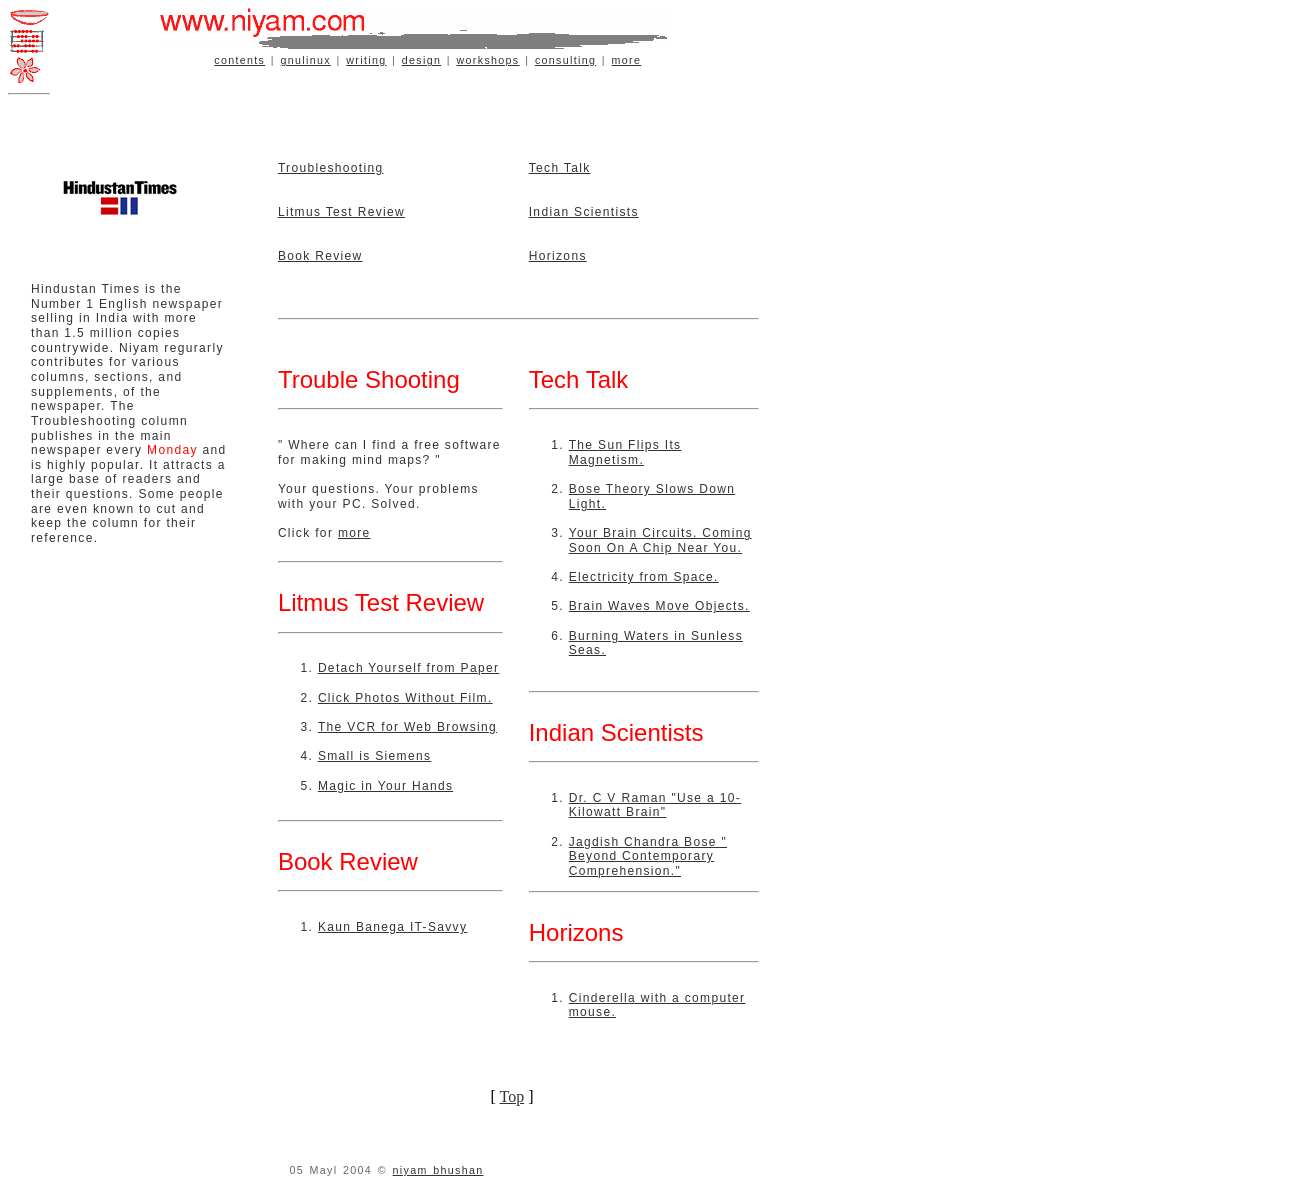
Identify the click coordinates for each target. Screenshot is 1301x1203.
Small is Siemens (374, 756)
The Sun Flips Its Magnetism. (625, 452)
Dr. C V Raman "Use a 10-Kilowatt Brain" (655, 805)
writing (366, 60)
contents (239, 60)
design (421, 60)
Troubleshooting (331, 168)
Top (512, 1096)
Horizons (558, 256)
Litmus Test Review (341, 212)
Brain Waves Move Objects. (659, 606)
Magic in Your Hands (385, 786)
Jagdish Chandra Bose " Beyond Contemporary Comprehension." (648, 856)
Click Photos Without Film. (405, 698)
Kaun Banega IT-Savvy (392, 927)
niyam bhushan (438, 1170)
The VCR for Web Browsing (407, 727)
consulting (565, 60)
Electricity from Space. (644, 577)
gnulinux (306, 60)
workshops (488, 60)
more (627, 60)
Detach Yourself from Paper (408, 668)
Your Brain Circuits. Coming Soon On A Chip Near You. (660, 540)
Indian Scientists (584, 212)
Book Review (320, 256)
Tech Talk (560, 168)
